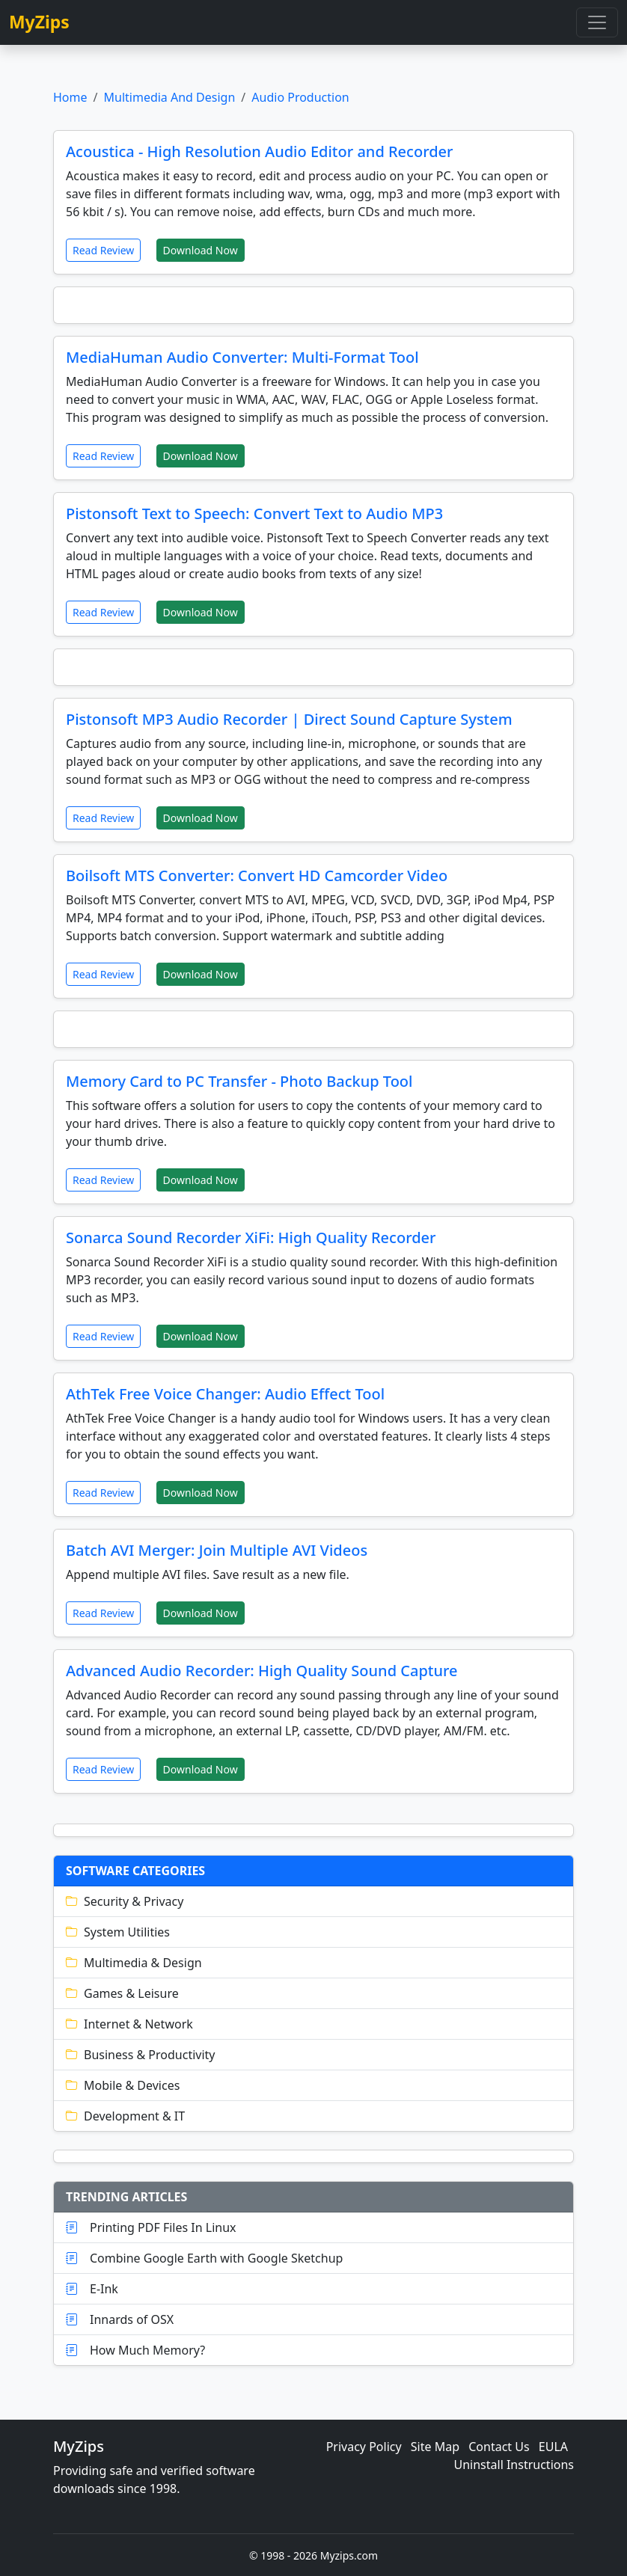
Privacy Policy (364, 2446)
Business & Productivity (140, 2054)
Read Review (103, 250)
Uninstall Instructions (514, 2464)
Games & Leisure (122, 1993)
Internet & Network (129, 2024)
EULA (553, 2446)
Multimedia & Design (134, 1962)
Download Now (200, 250)
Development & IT (125, 2116)
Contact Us (498, 2446)
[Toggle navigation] (597, 22)
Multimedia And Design (169, 97)
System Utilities (118, 1932)
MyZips (39, 22)
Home (70, 97)
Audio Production (300, 97)
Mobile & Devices (123, 2085)
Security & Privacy (124, 1901)
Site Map (435, 2446)
